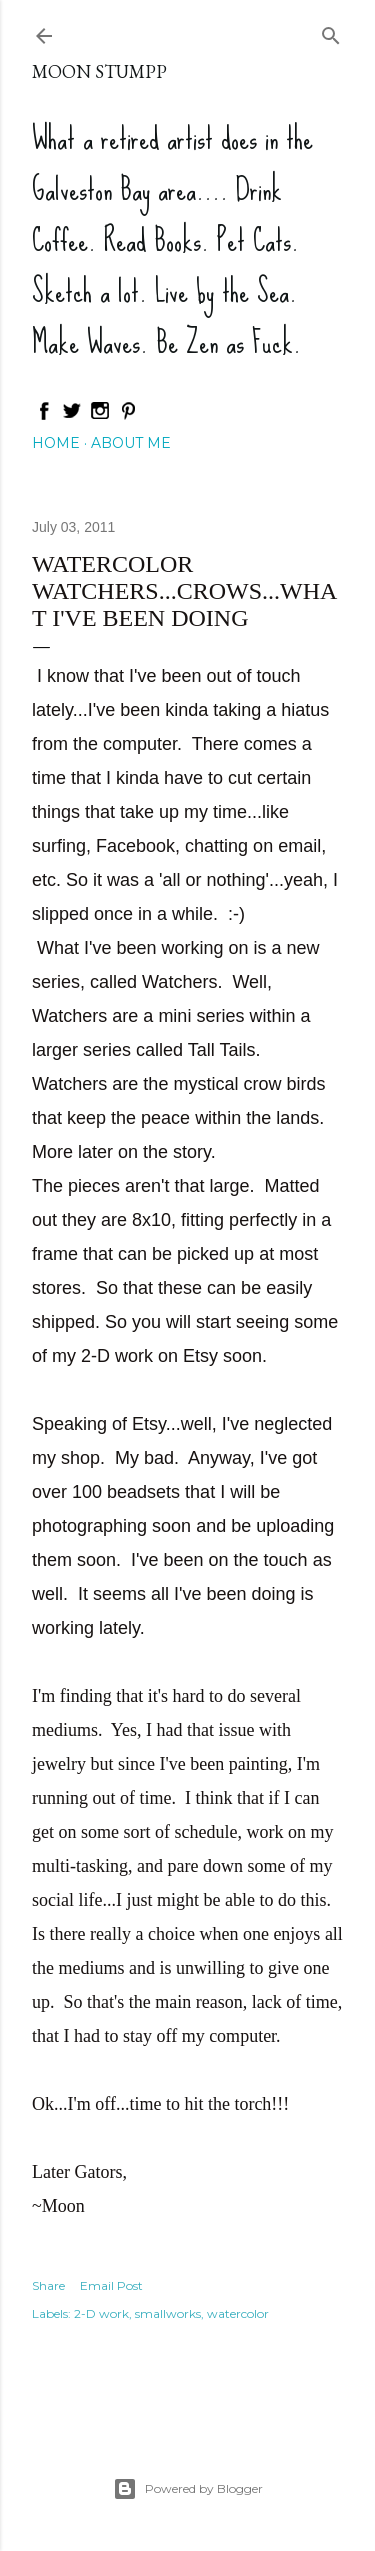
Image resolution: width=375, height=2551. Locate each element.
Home (56, 443)
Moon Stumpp (99, 71)
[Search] (331, 31)
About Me (131, 443)
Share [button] (48, 2285)
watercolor (238, 2313)
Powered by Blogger (188, 2489)
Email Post (111, 2285)
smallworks (168, 2313)
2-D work (101, 2313)
